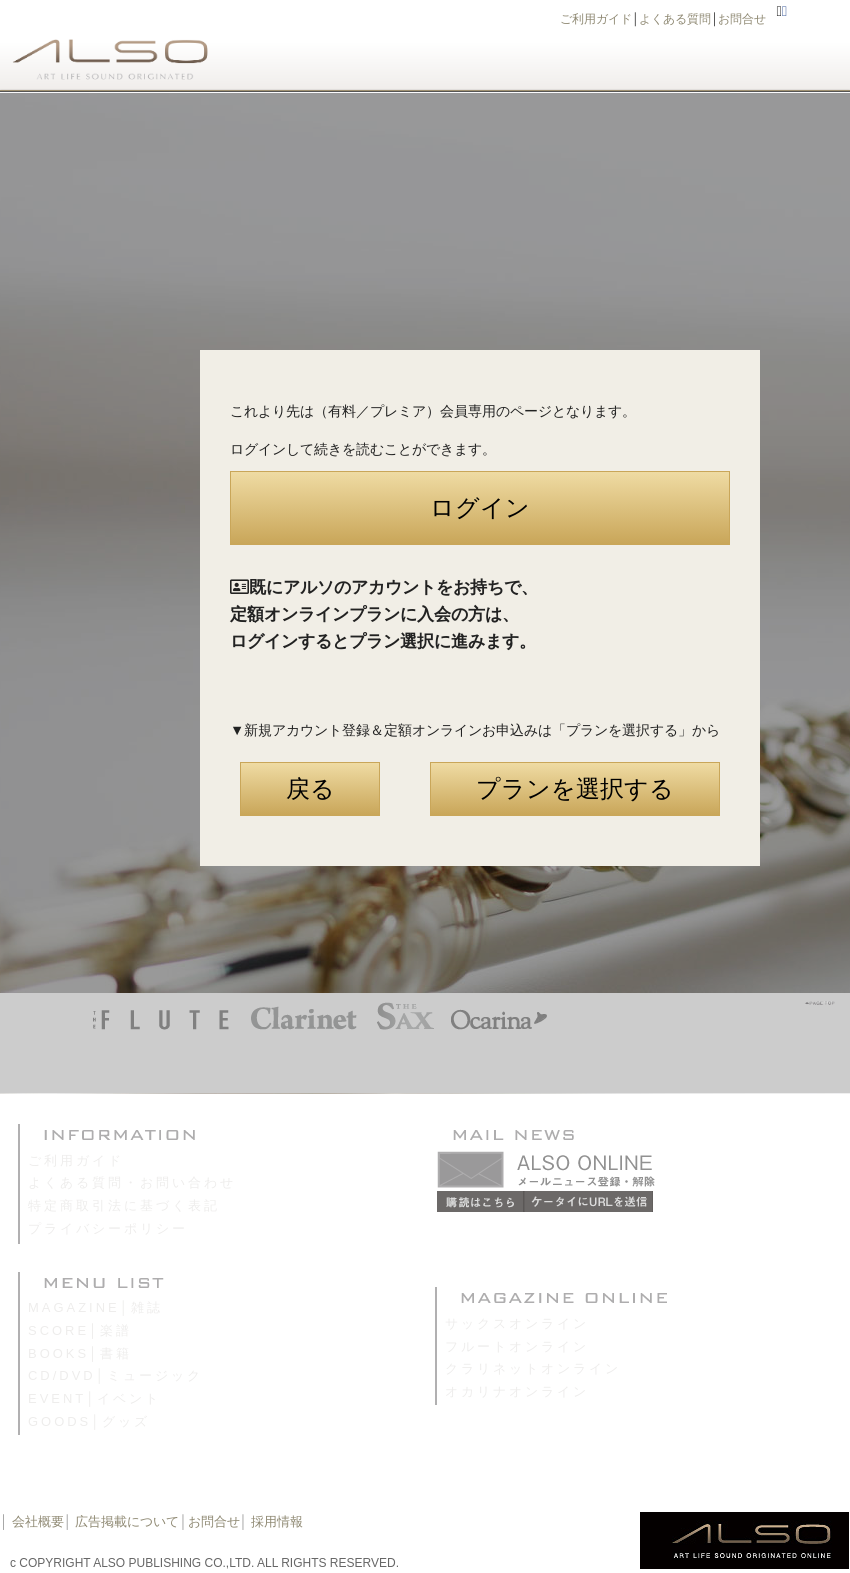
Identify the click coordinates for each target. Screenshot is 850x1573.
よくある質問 (675, 19)
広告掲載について (127, 1521)
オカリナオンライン (517, 1391)
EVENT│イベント (94, 1398)
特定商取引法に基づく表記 (124, 1205)
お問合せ (742, 19)
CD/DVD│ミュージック (115, 1375)
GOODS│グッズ (89, 1421)
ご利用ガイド (596, 19)
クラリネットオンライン (533, 1368)
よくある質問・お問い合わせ (132, 1182)
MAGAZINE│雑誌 (95, 1307)
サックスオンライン (517, 1323)
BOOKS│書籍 (80, 1353)
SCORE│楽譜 (80, 1330)
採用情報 (277, 1521)
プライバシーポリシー (108, 1228)
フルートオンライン (517, 1346)
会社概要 (38, 1521)
